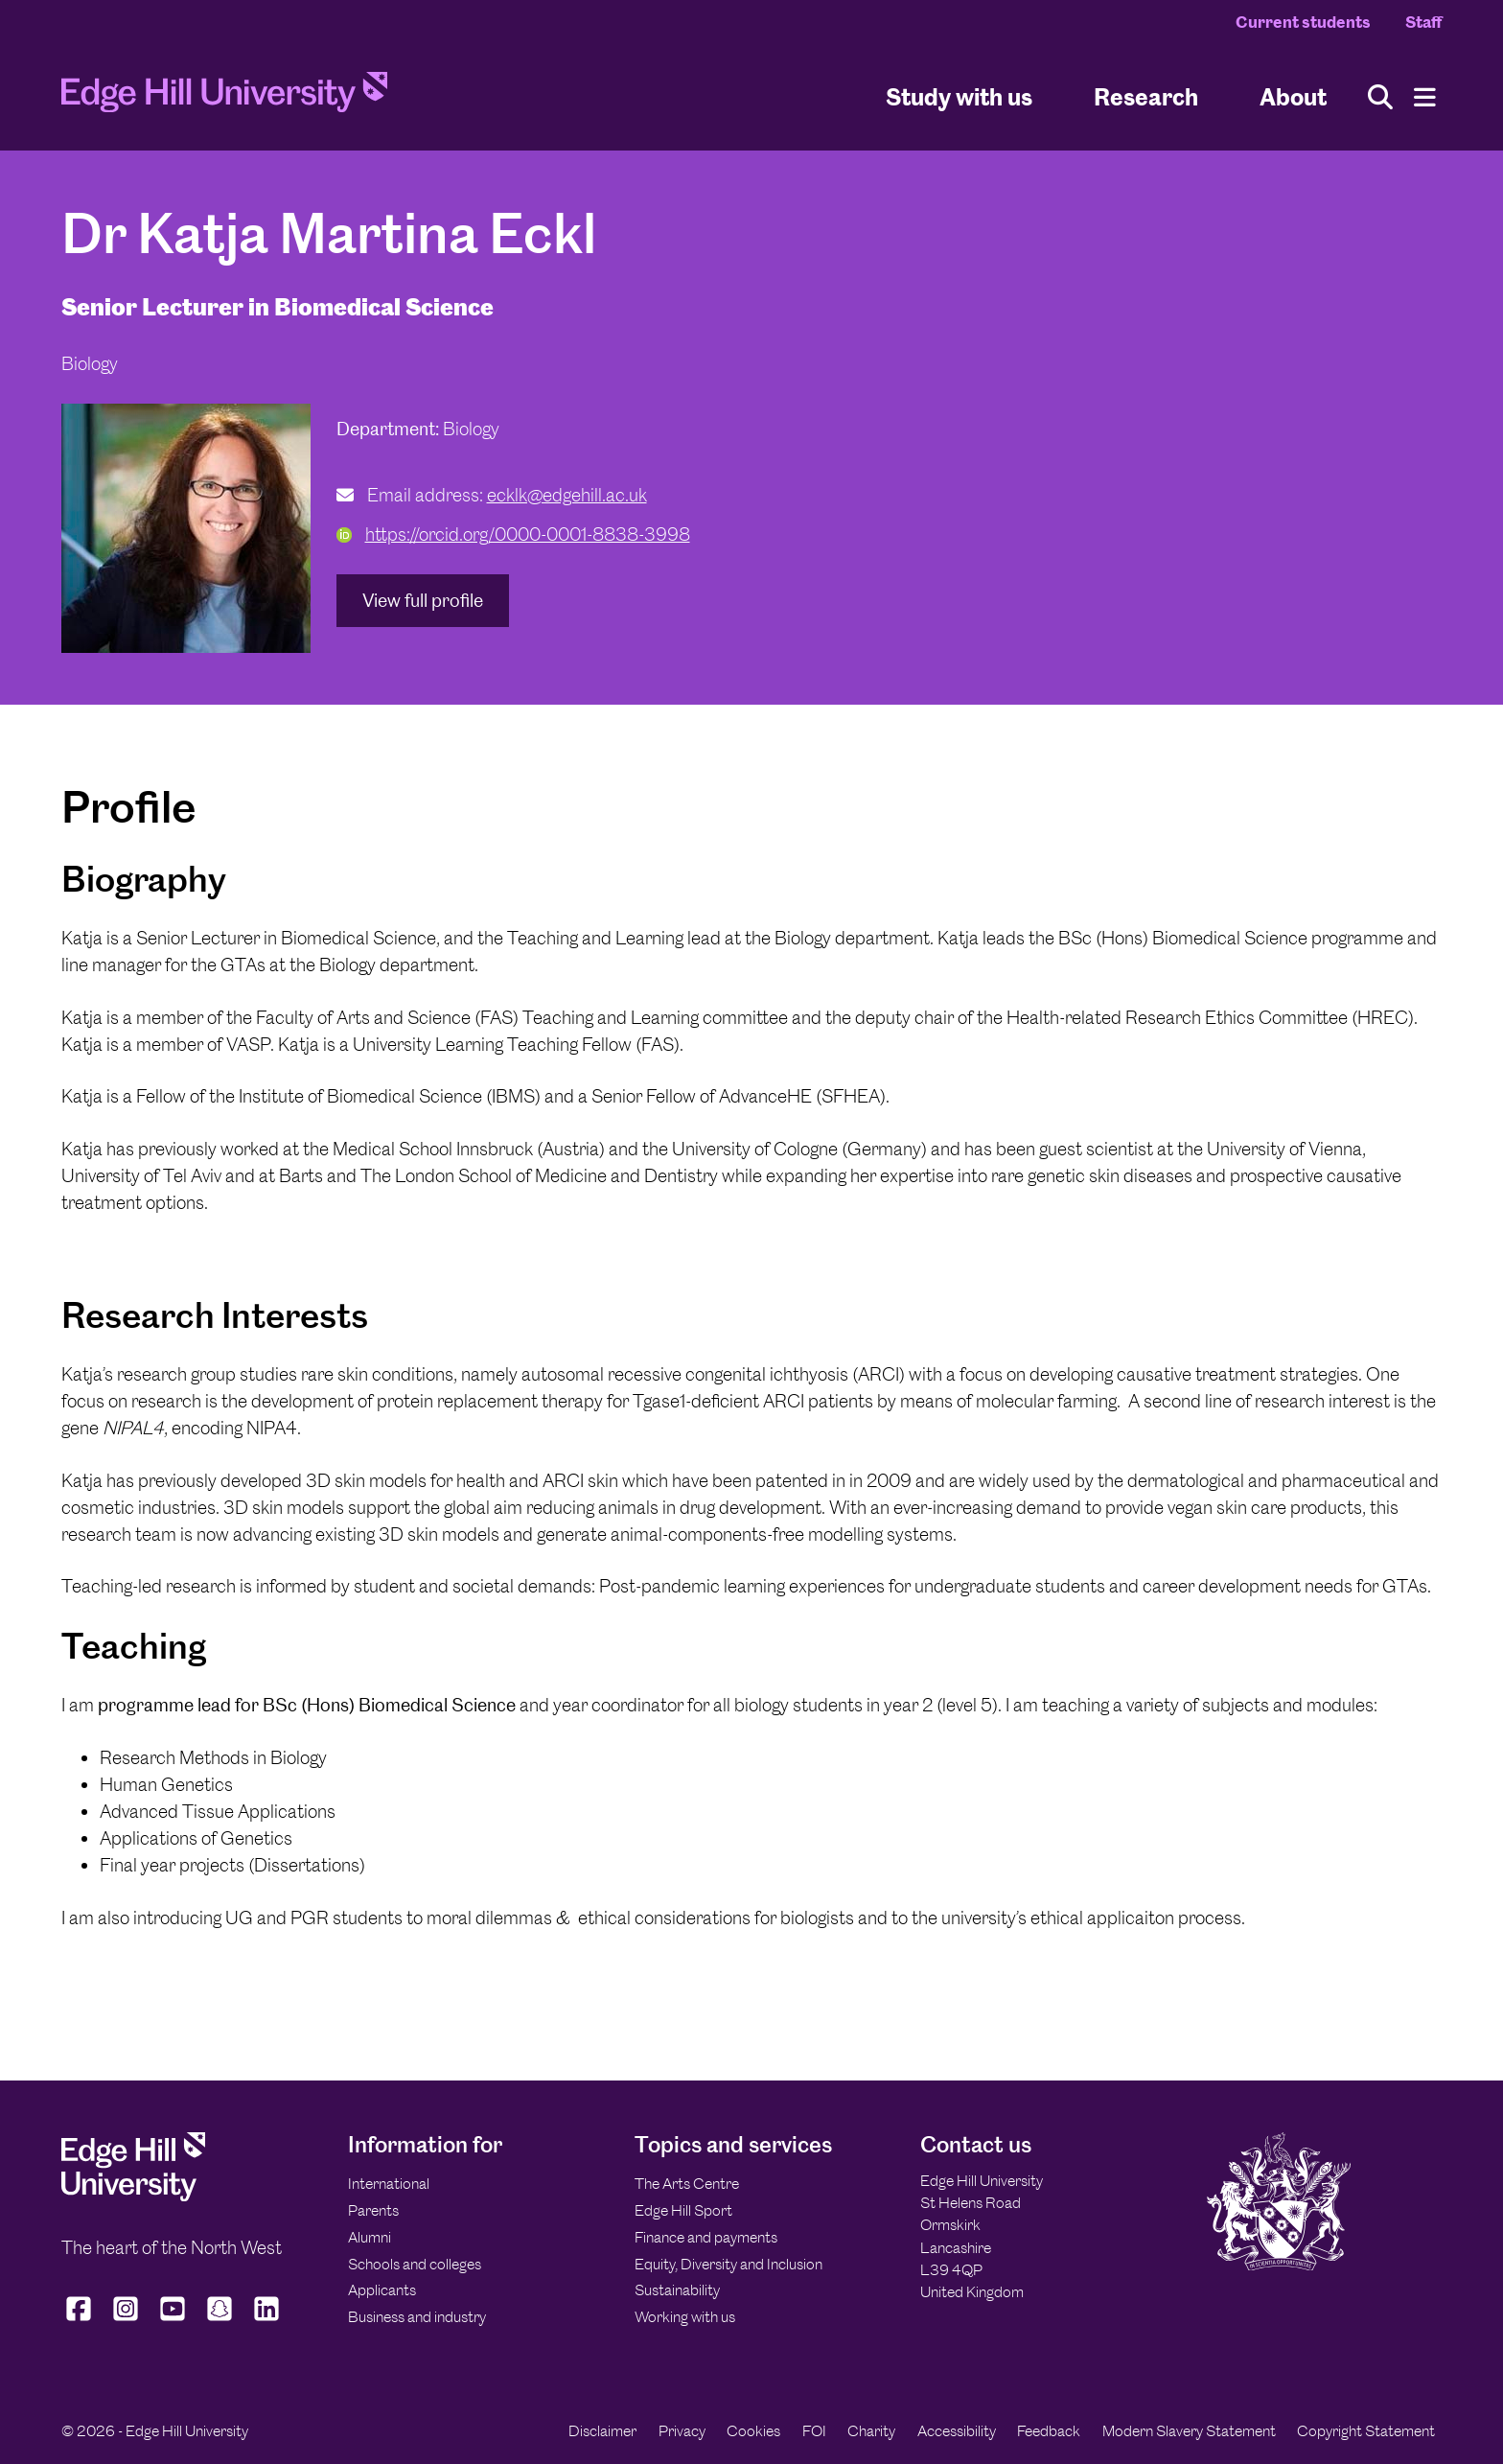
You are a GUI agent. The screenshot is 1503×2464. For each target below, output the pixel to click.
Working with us (685, 2317)
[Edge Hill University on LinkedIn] (267, 2320)
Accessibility (956, 2431)
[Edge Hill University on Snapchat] (220, 2320)
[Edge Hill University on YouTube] (173, 2320)
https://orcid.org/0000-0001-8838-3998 (513, 534)
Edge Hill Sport (683, 2210)
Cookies (753, 2431)
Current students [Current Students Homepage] (1303, 22)
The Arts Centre (687, 2183)
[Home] (224, 98)
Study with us (959, 96)
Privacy (682, 2431)
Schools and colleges (414, 2264)
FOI (814, 2431)
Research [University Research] (1146, 96)
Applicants (382, 2290)
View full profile (422, 601)
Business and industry (417, 2317)
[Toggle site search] (1380, 97)
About (1293, 96)
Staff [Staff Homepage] (1423, 22)
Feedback (1048, 2431)
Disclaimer (602, 2431)
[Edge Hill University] (133, 2196)
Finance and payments (706, 2237)
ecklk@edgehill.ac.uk (567, 495)
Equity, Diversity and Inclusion (728, 2264)
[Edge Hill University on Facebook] (81, 2320)
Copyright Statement (1366, 2431)
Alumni (369, 2237)
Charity (871, 2431)
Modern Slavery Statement (1189, 2431)
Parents (373, 2210)
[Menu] (1425, 97)
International (388, 2183)
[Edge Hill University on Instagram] (126, 2320)
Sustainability (677, 2290)
